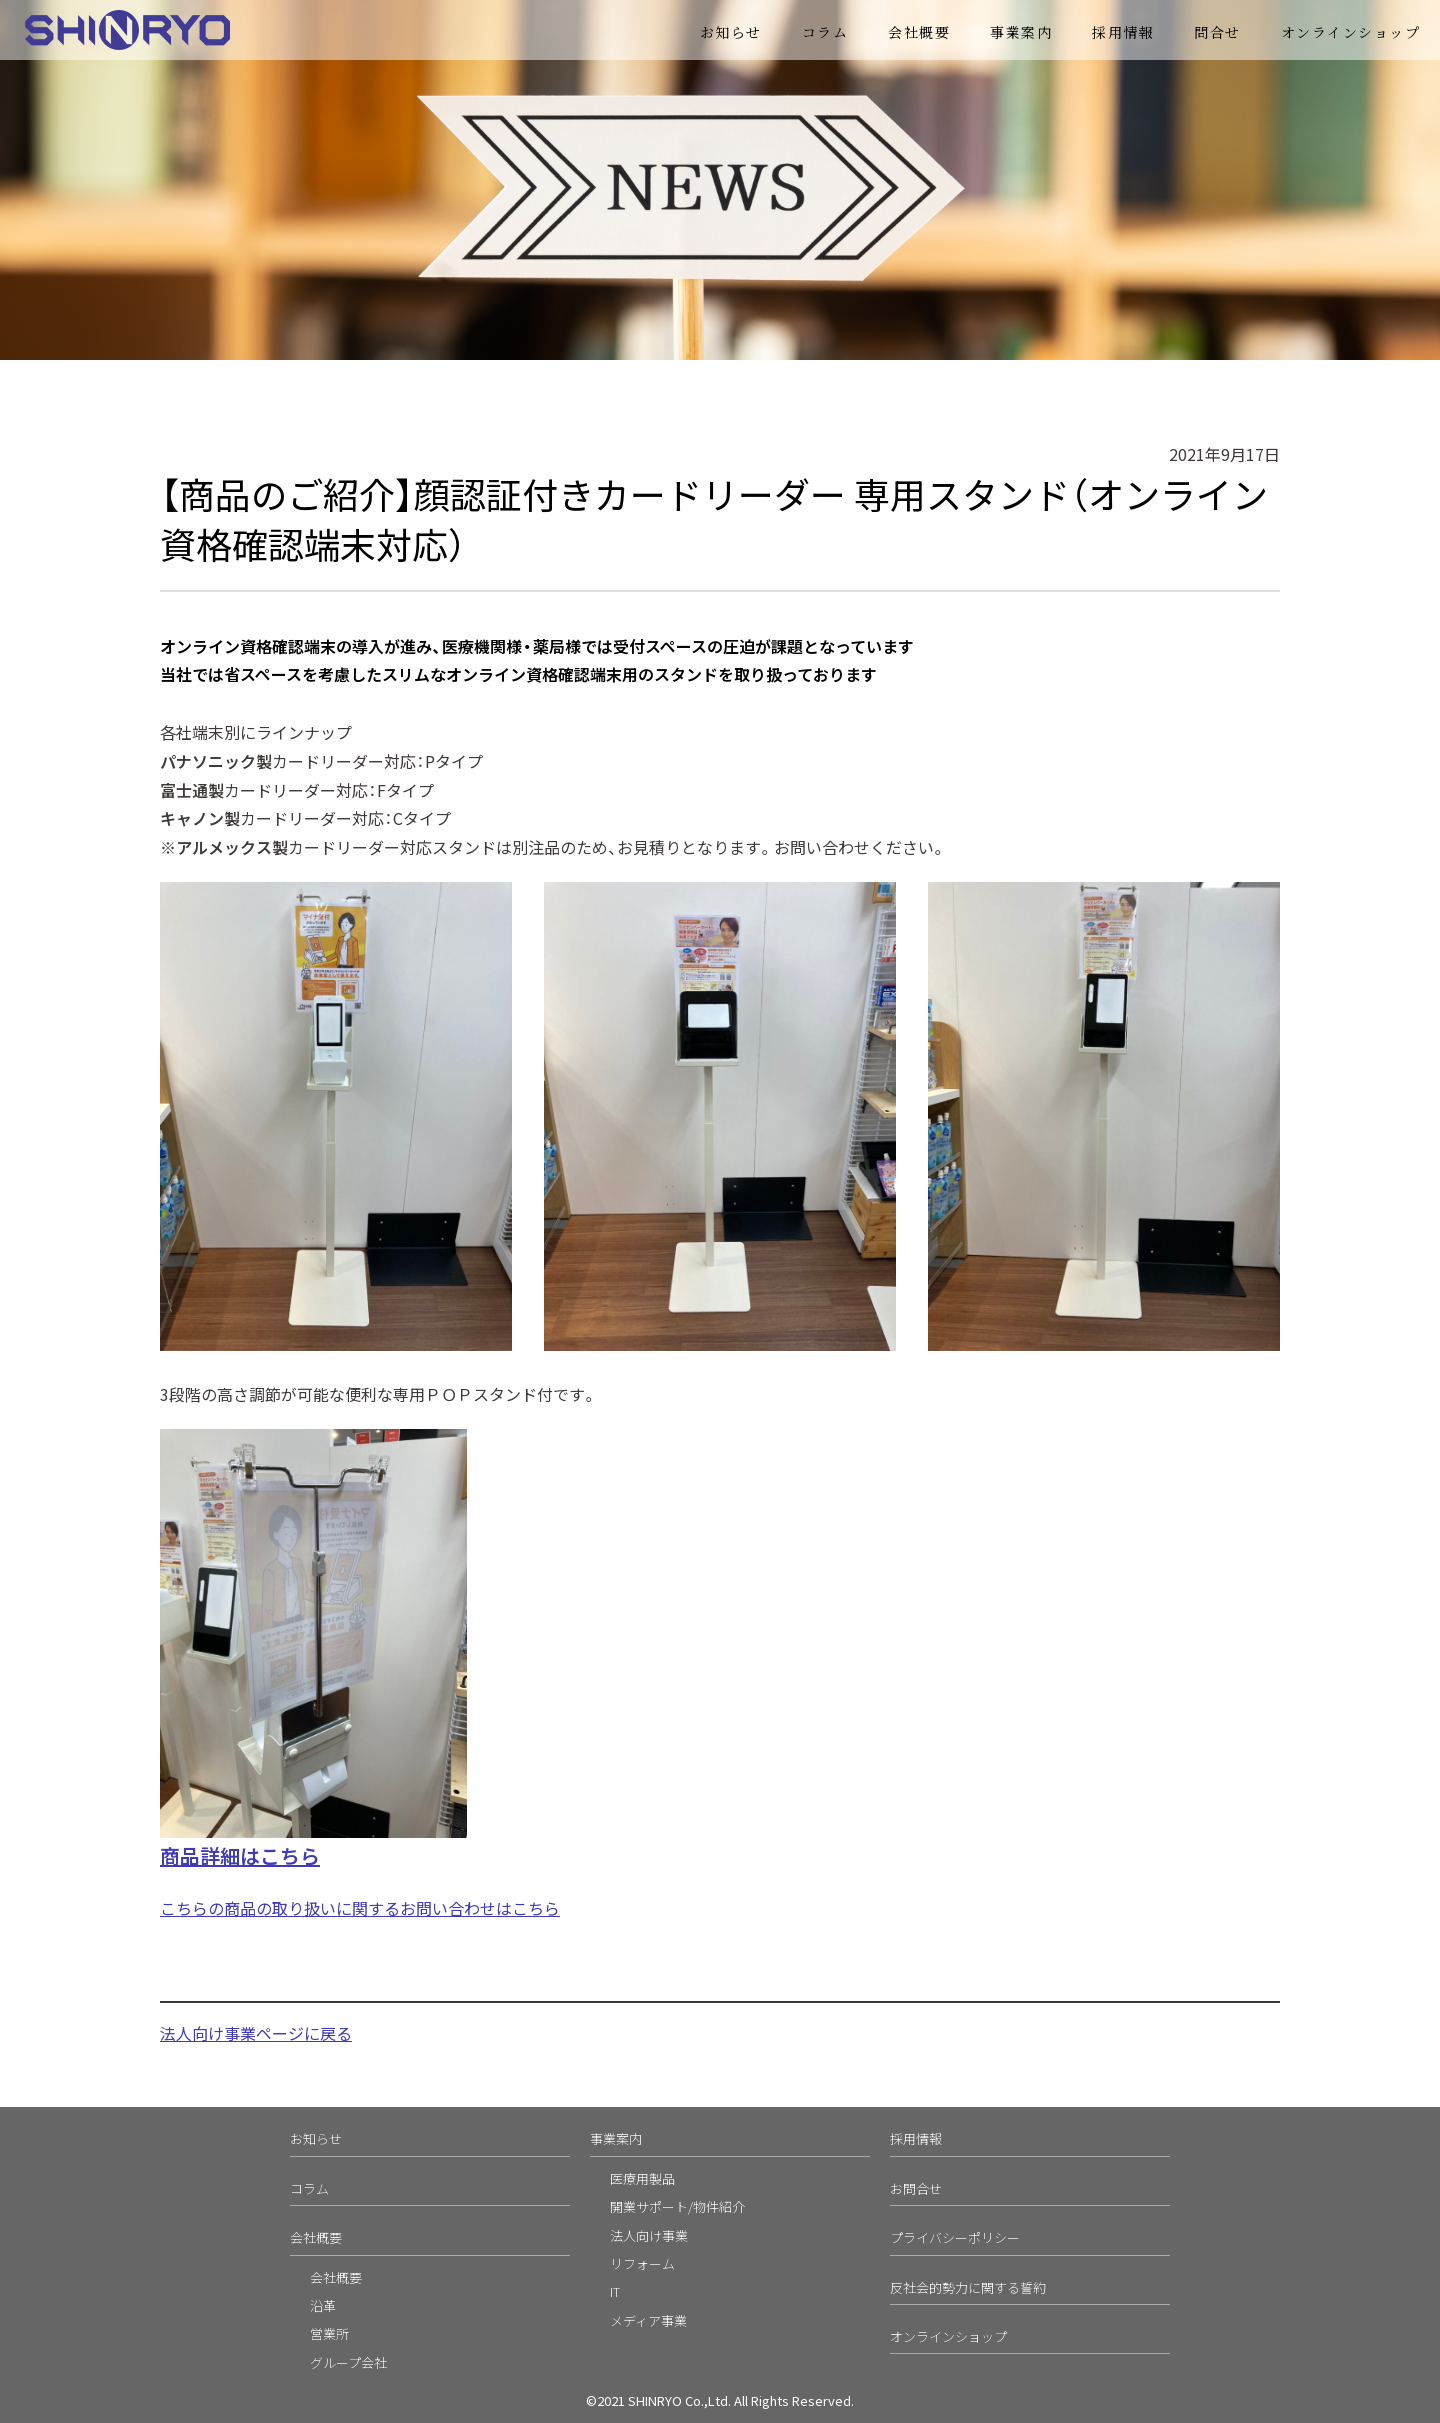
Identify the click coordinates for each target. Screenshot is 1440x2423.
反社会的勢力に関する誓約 (968, 2287)
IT (615, 2291)
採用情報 (1123, 32)
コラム (825, 32)
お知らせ (731, 32)
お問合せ (916, 2188)
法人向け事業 (649, 2235)
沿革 (323, 2305)
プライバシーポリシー (955, 2237)
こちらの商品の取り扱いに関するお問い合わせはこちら (360, 1908)
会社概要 (919, 32)
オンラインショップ (1351, 32)
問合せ (1217, 32)
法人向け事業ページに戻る (256, 2033)
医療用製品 (642, 2178)
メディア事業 (648, 2320)
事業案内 (1021, 32)
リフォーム (642, 2263)
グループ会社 (348, 2362)
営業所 (329, 2333)
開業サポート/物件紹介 (677, 2206)
